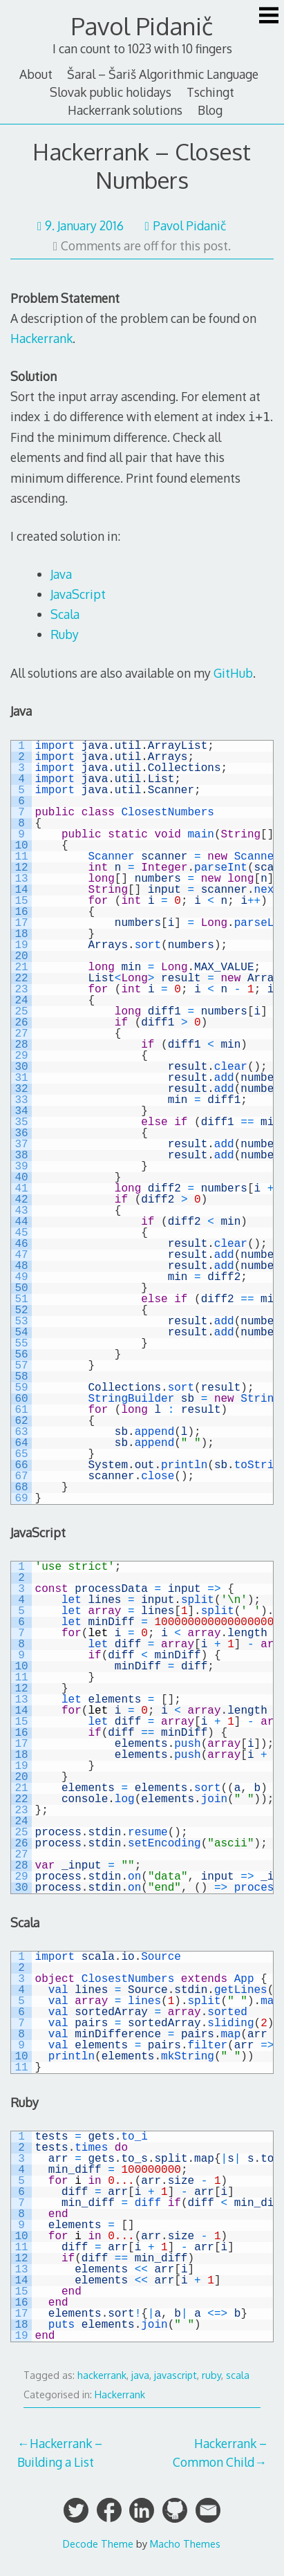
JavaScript (78, 594)
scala (237, 2375)
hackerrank (101, 2375)
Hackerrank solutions (125, 110)
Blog (210, 110)
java (140, 2375)
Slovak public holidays (110, 92)
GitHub (233, 672)
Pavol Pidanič (142, 26)
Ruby (64, 634)
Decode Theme (98, 2543)
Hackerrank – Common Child (220, 2452)
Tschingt (210, 92)
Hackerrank (41, 338)
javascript (175, 2375)
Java (61, 574)
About (36, 74)
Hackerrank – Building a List (59, 2452)
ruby (211, 2375)
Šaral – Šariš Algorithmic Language (162, 74)
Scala (64, 614)
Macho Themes (185, 2543)
